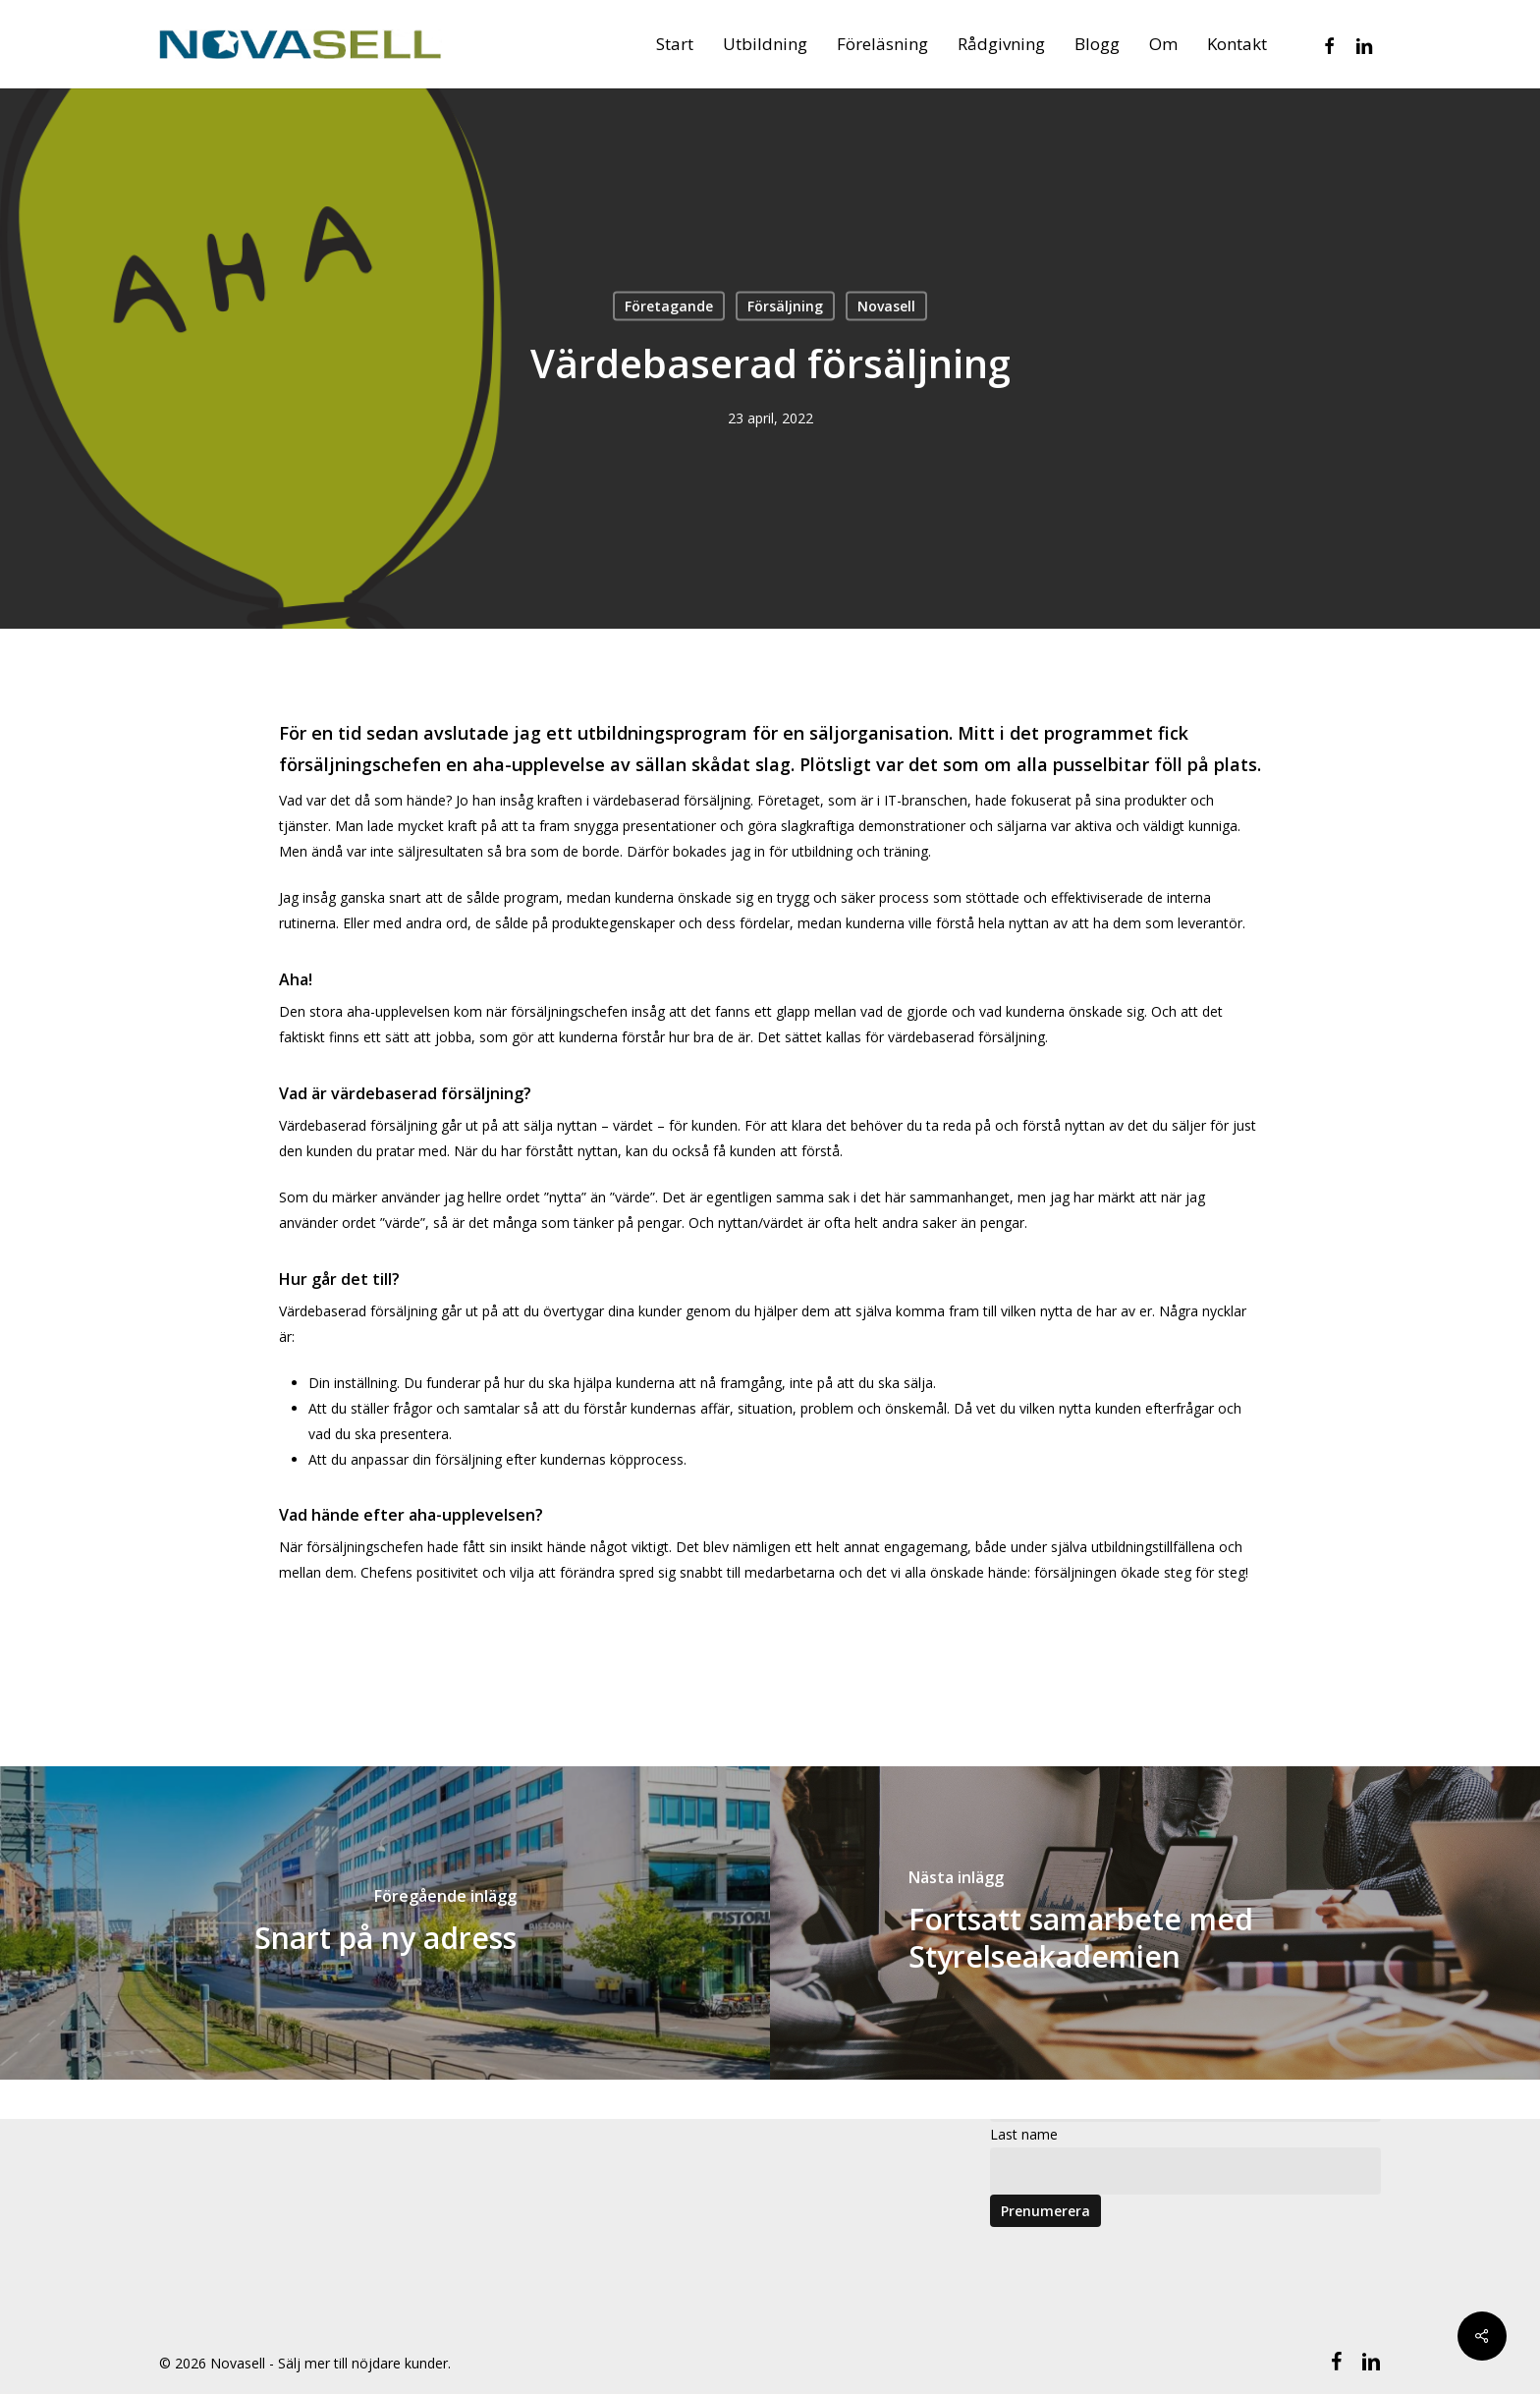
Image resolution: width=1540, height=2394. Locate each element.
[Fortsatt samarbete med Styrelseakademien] (1155, 1923)
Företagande (669, 306)
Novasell (886, 306)
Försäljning (785, 306)
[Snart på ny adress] (385, 1923)
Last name (1024, 2134)
